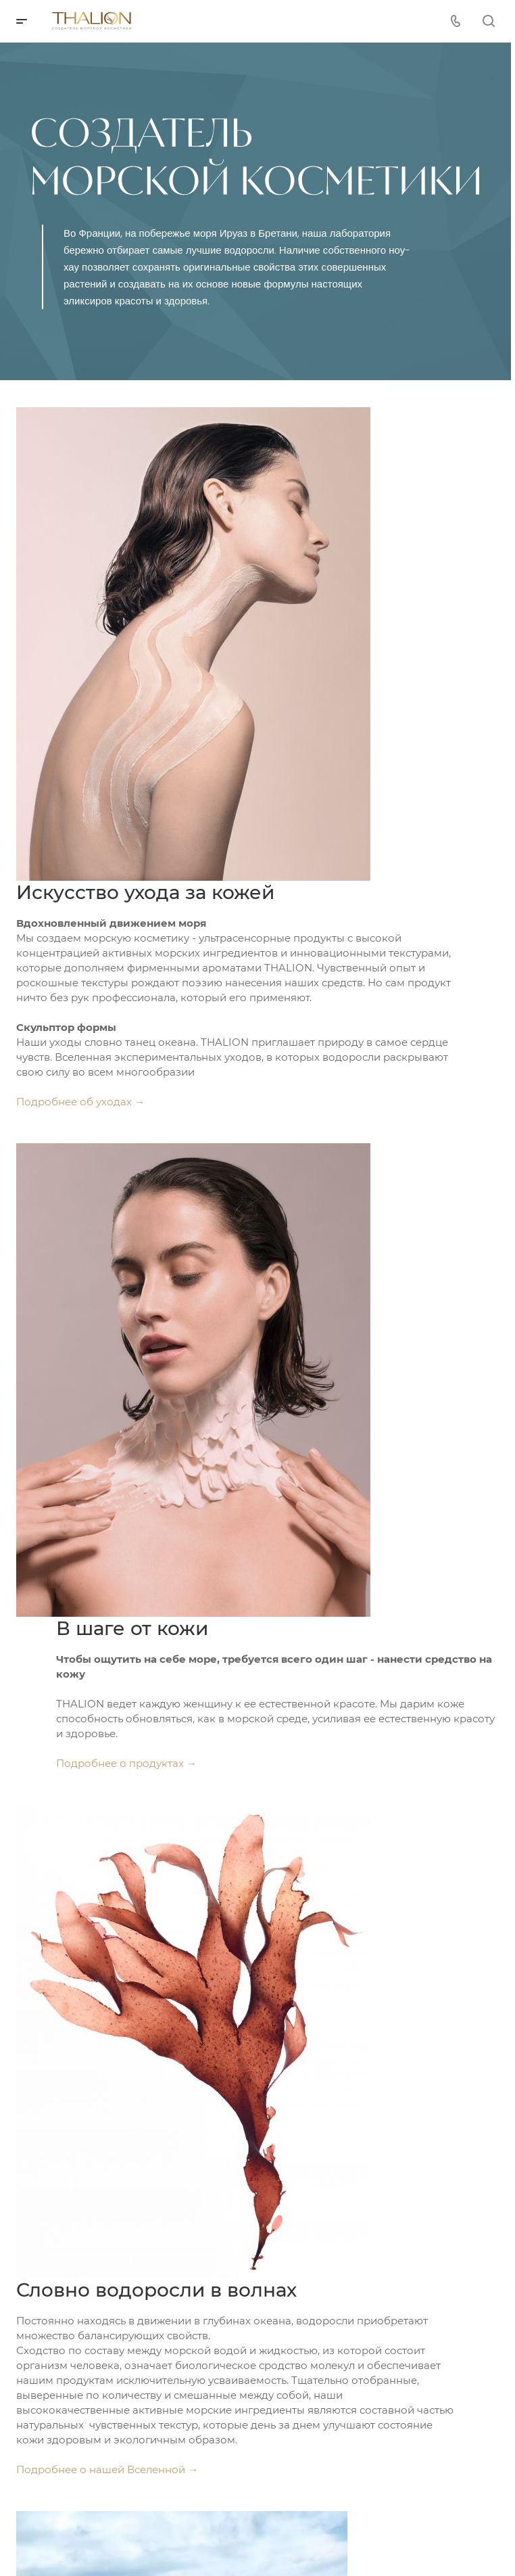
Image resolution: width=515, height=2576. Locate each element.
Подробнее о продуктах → (126, 1763)
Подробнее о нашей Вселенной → (107, 2469)
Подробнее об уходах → (80, 1101)
